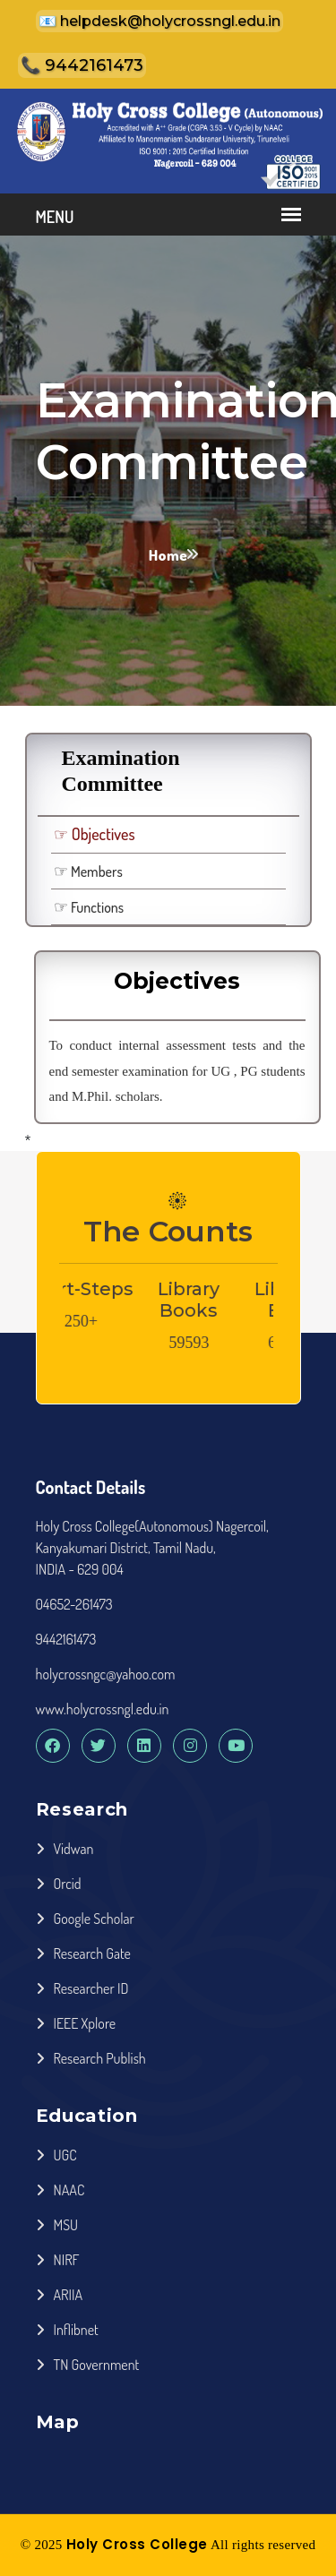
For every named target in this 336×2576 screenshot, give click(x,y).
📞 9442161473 (82, 65)
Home (168, 554)
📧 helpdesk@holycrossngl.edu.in (159, 21)
